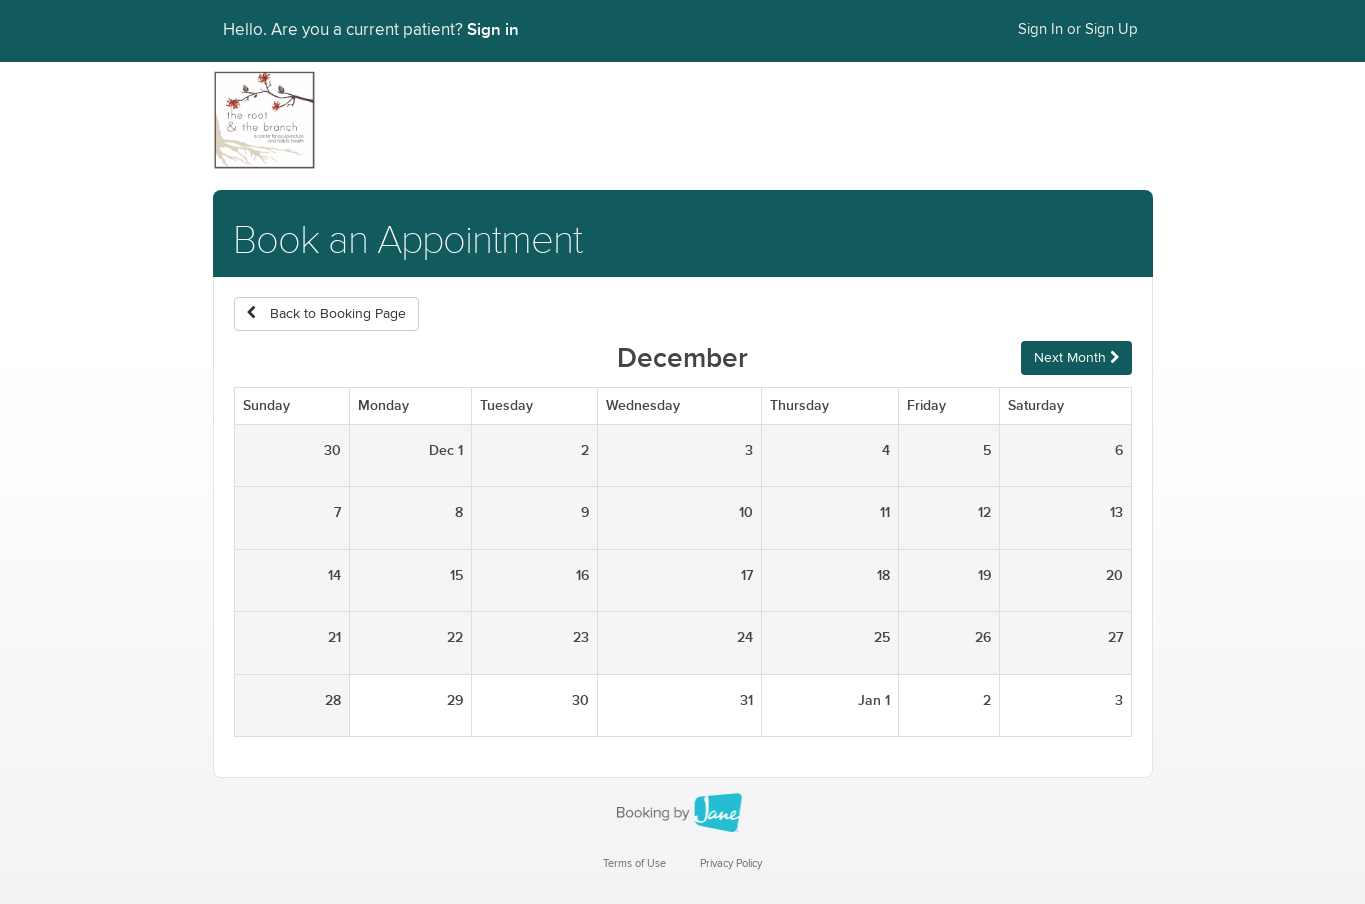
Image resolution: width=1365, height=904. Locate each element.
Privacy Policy (731, 863)
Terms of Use (634, 863)
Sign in (493, 30)
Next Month (1076, 357)
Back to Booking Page (326, 313)
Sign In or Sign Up (1078, 29)
